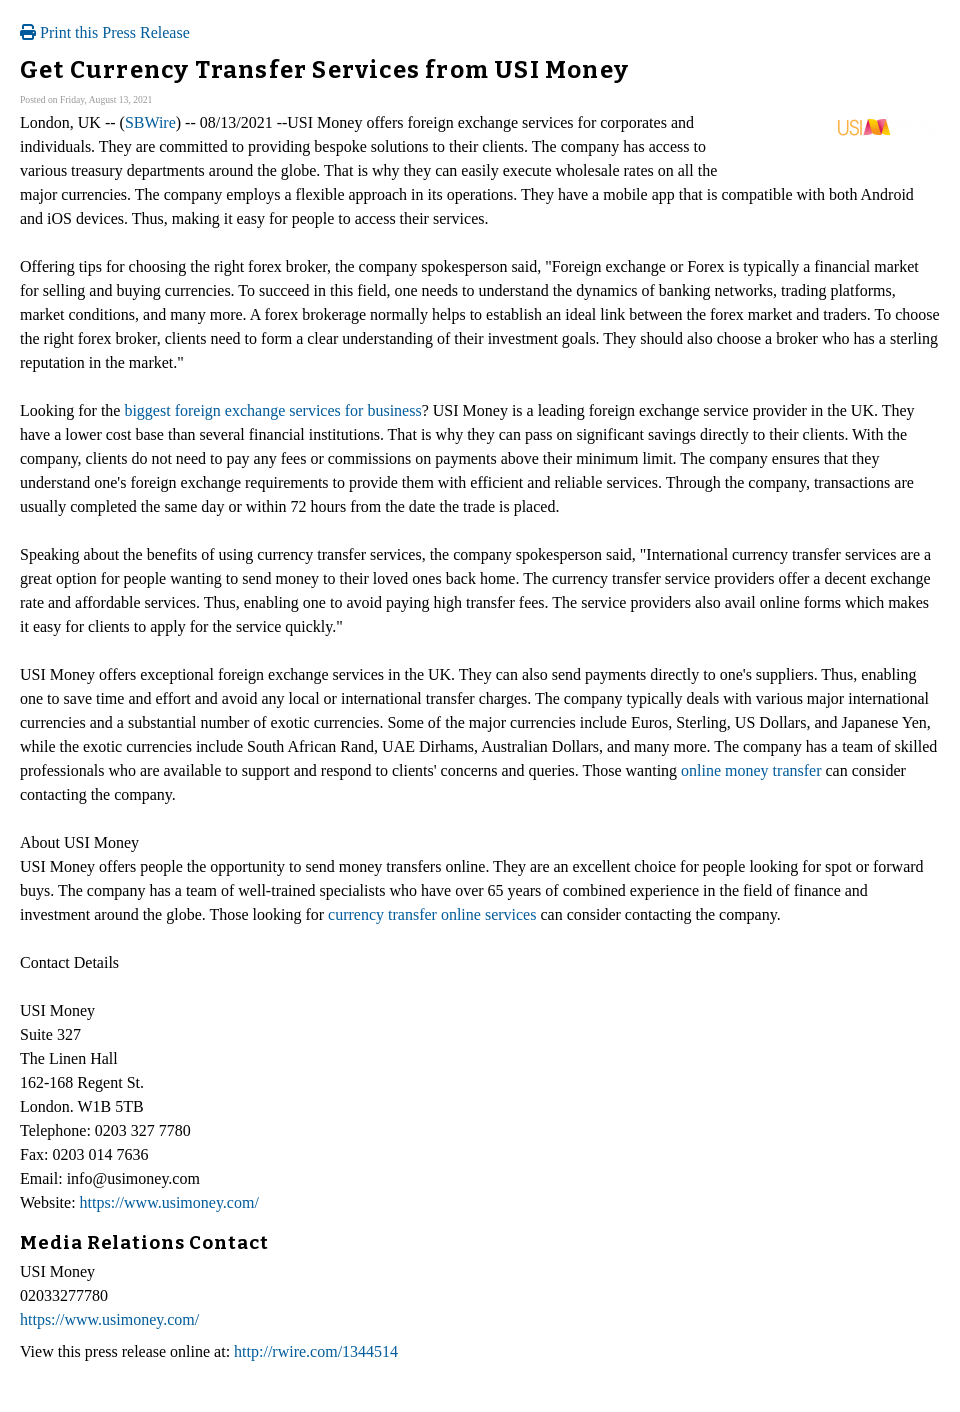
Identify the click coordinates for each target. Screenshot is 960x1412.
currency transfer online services (432, 914)
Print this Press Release (105, 32)
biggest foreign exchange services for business (272, 410)
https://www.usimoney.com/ (169, 1202)
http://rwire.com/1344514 (316, 1351)
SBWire (150, 122)
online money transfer (751, 770)
